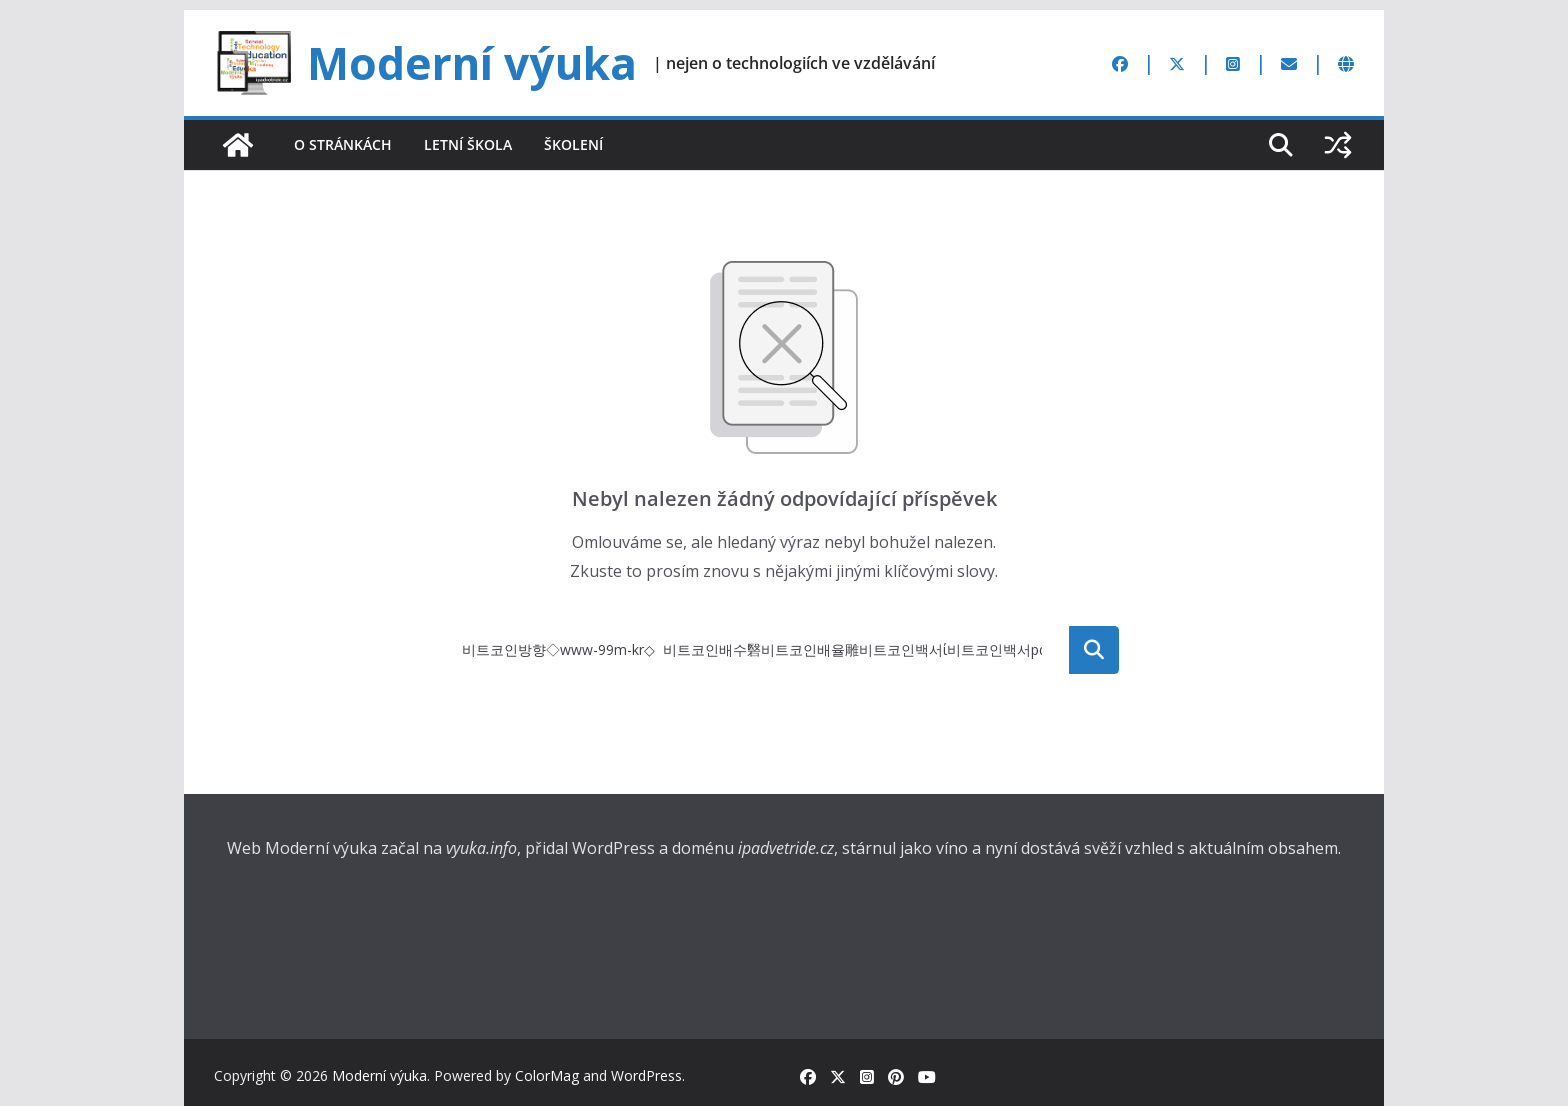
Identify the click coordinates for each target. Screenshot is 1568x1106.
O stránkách (343, 144)
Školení (573, 144)
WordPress (646, 1075)
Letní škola (468, 144)
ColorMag (547, 1075)
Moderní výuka (472, 63)
